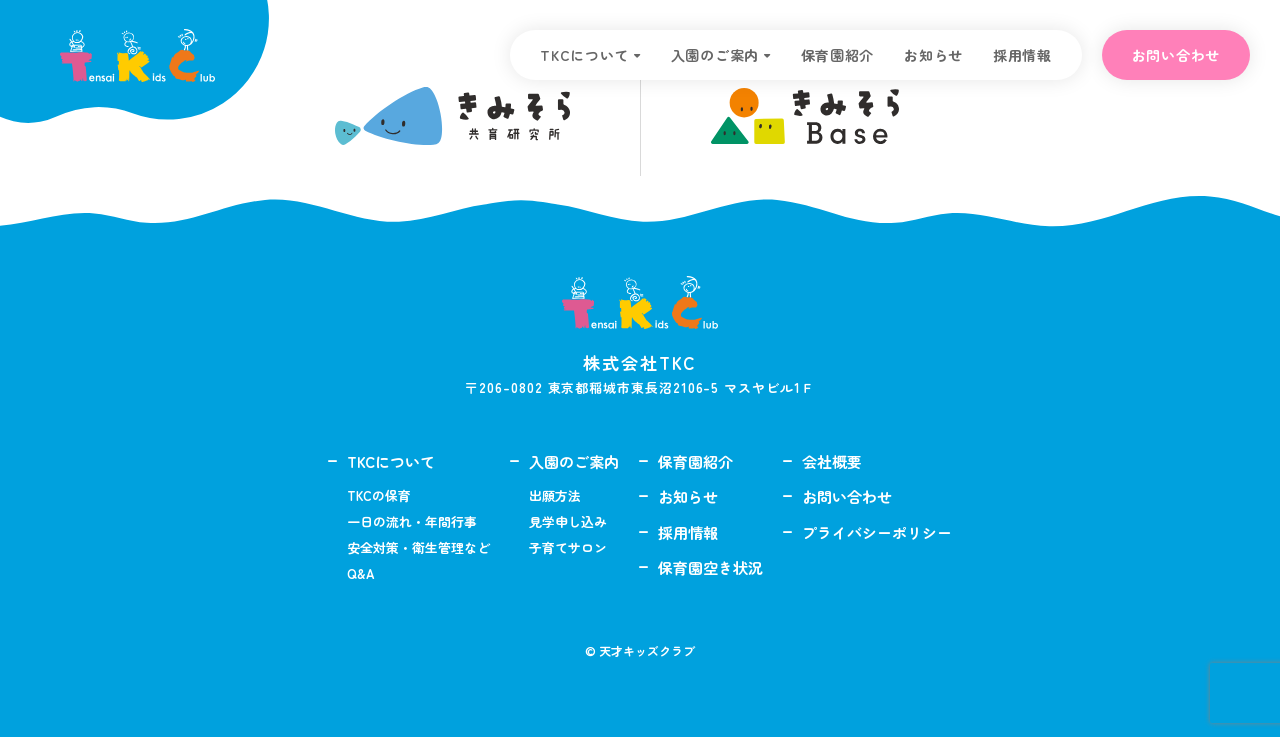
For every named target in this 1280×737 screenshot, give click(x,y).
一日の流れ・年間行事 (412, 521)
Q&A (361, 573)
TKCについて (584, 55)
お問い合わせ (1176, 55)
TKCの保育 (379, 495)
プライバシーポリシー (877, 532)
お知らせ (933, 55)
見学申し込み (568, 521)
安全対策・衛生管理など (418, 547)
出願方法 (555, 495)
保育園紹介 (838, 55)
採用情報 (1022, 55)
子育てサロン (568, 547)
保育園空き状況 (710, 567)
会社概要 (832, 461)
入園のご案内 (715, 55)
